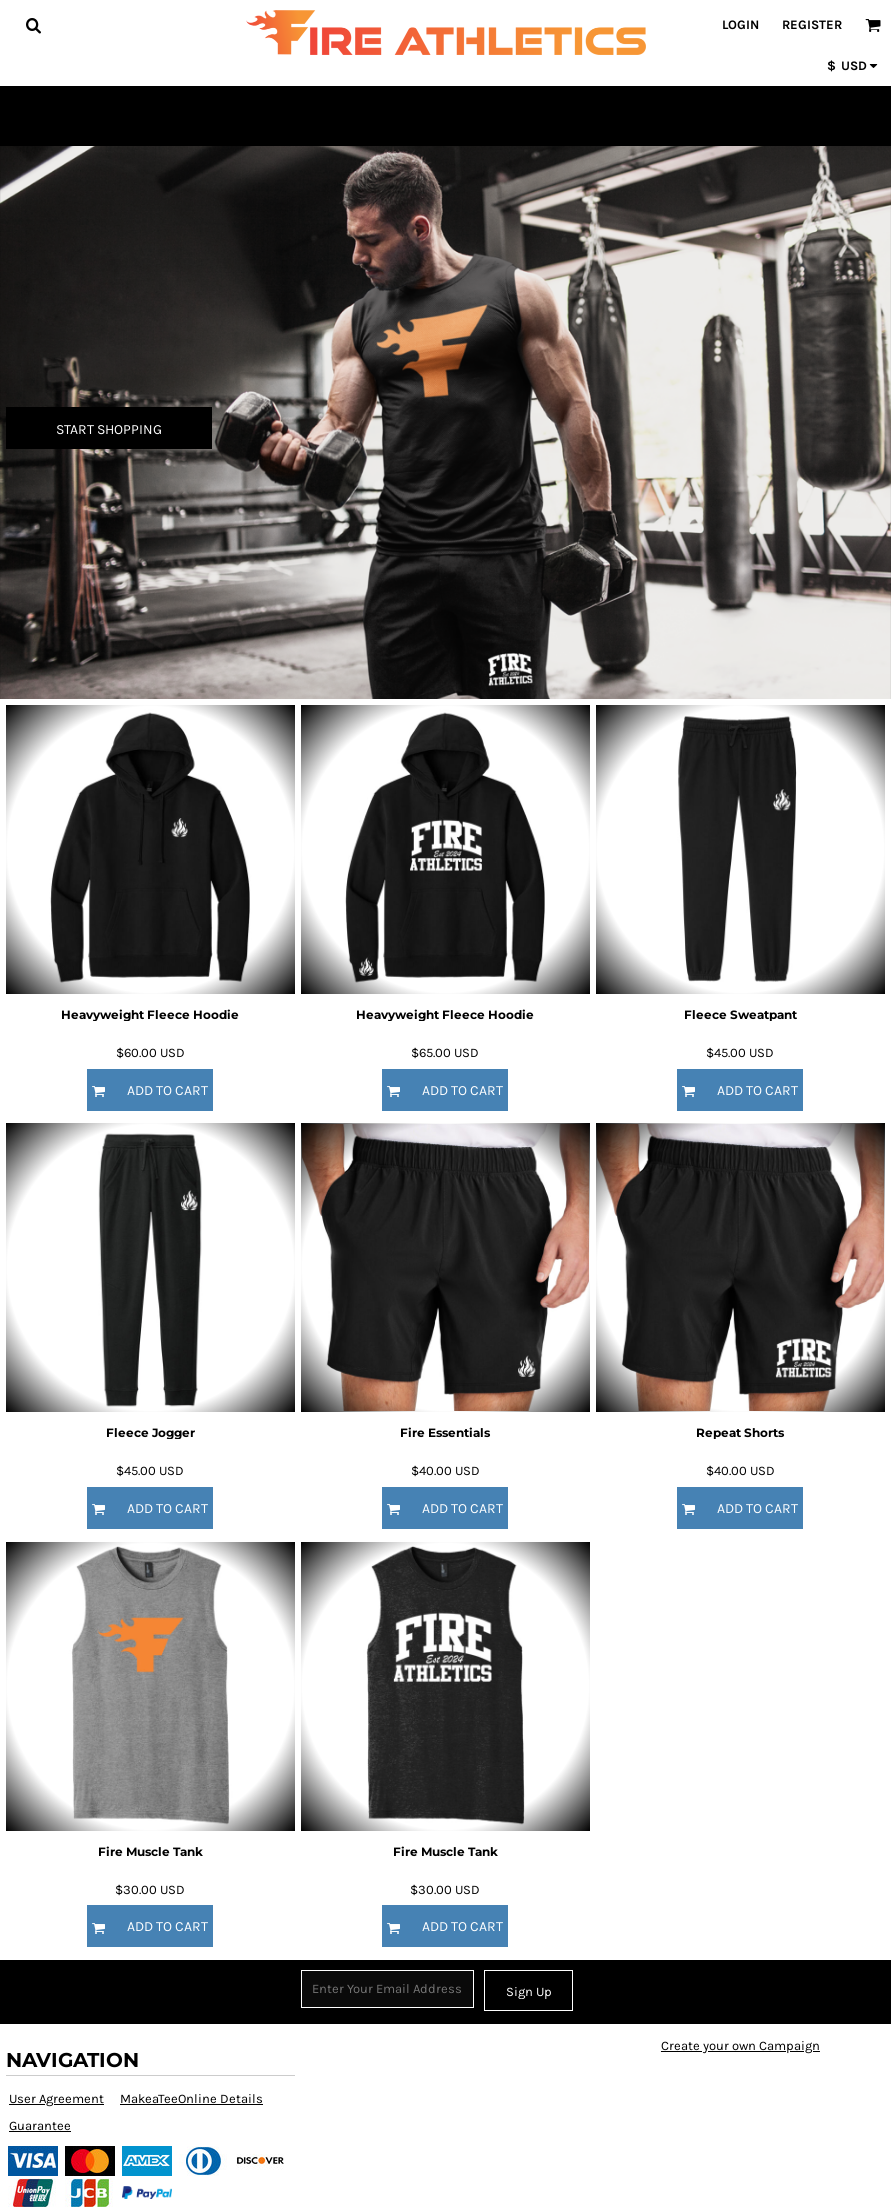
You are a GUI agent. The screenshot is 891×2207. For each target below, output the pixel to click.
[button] (33, 25)
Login (740, 24)
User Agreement (56, 2098)
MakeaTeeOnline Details (191, 2098)
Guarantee (40, 2125)
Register (812, 24)
